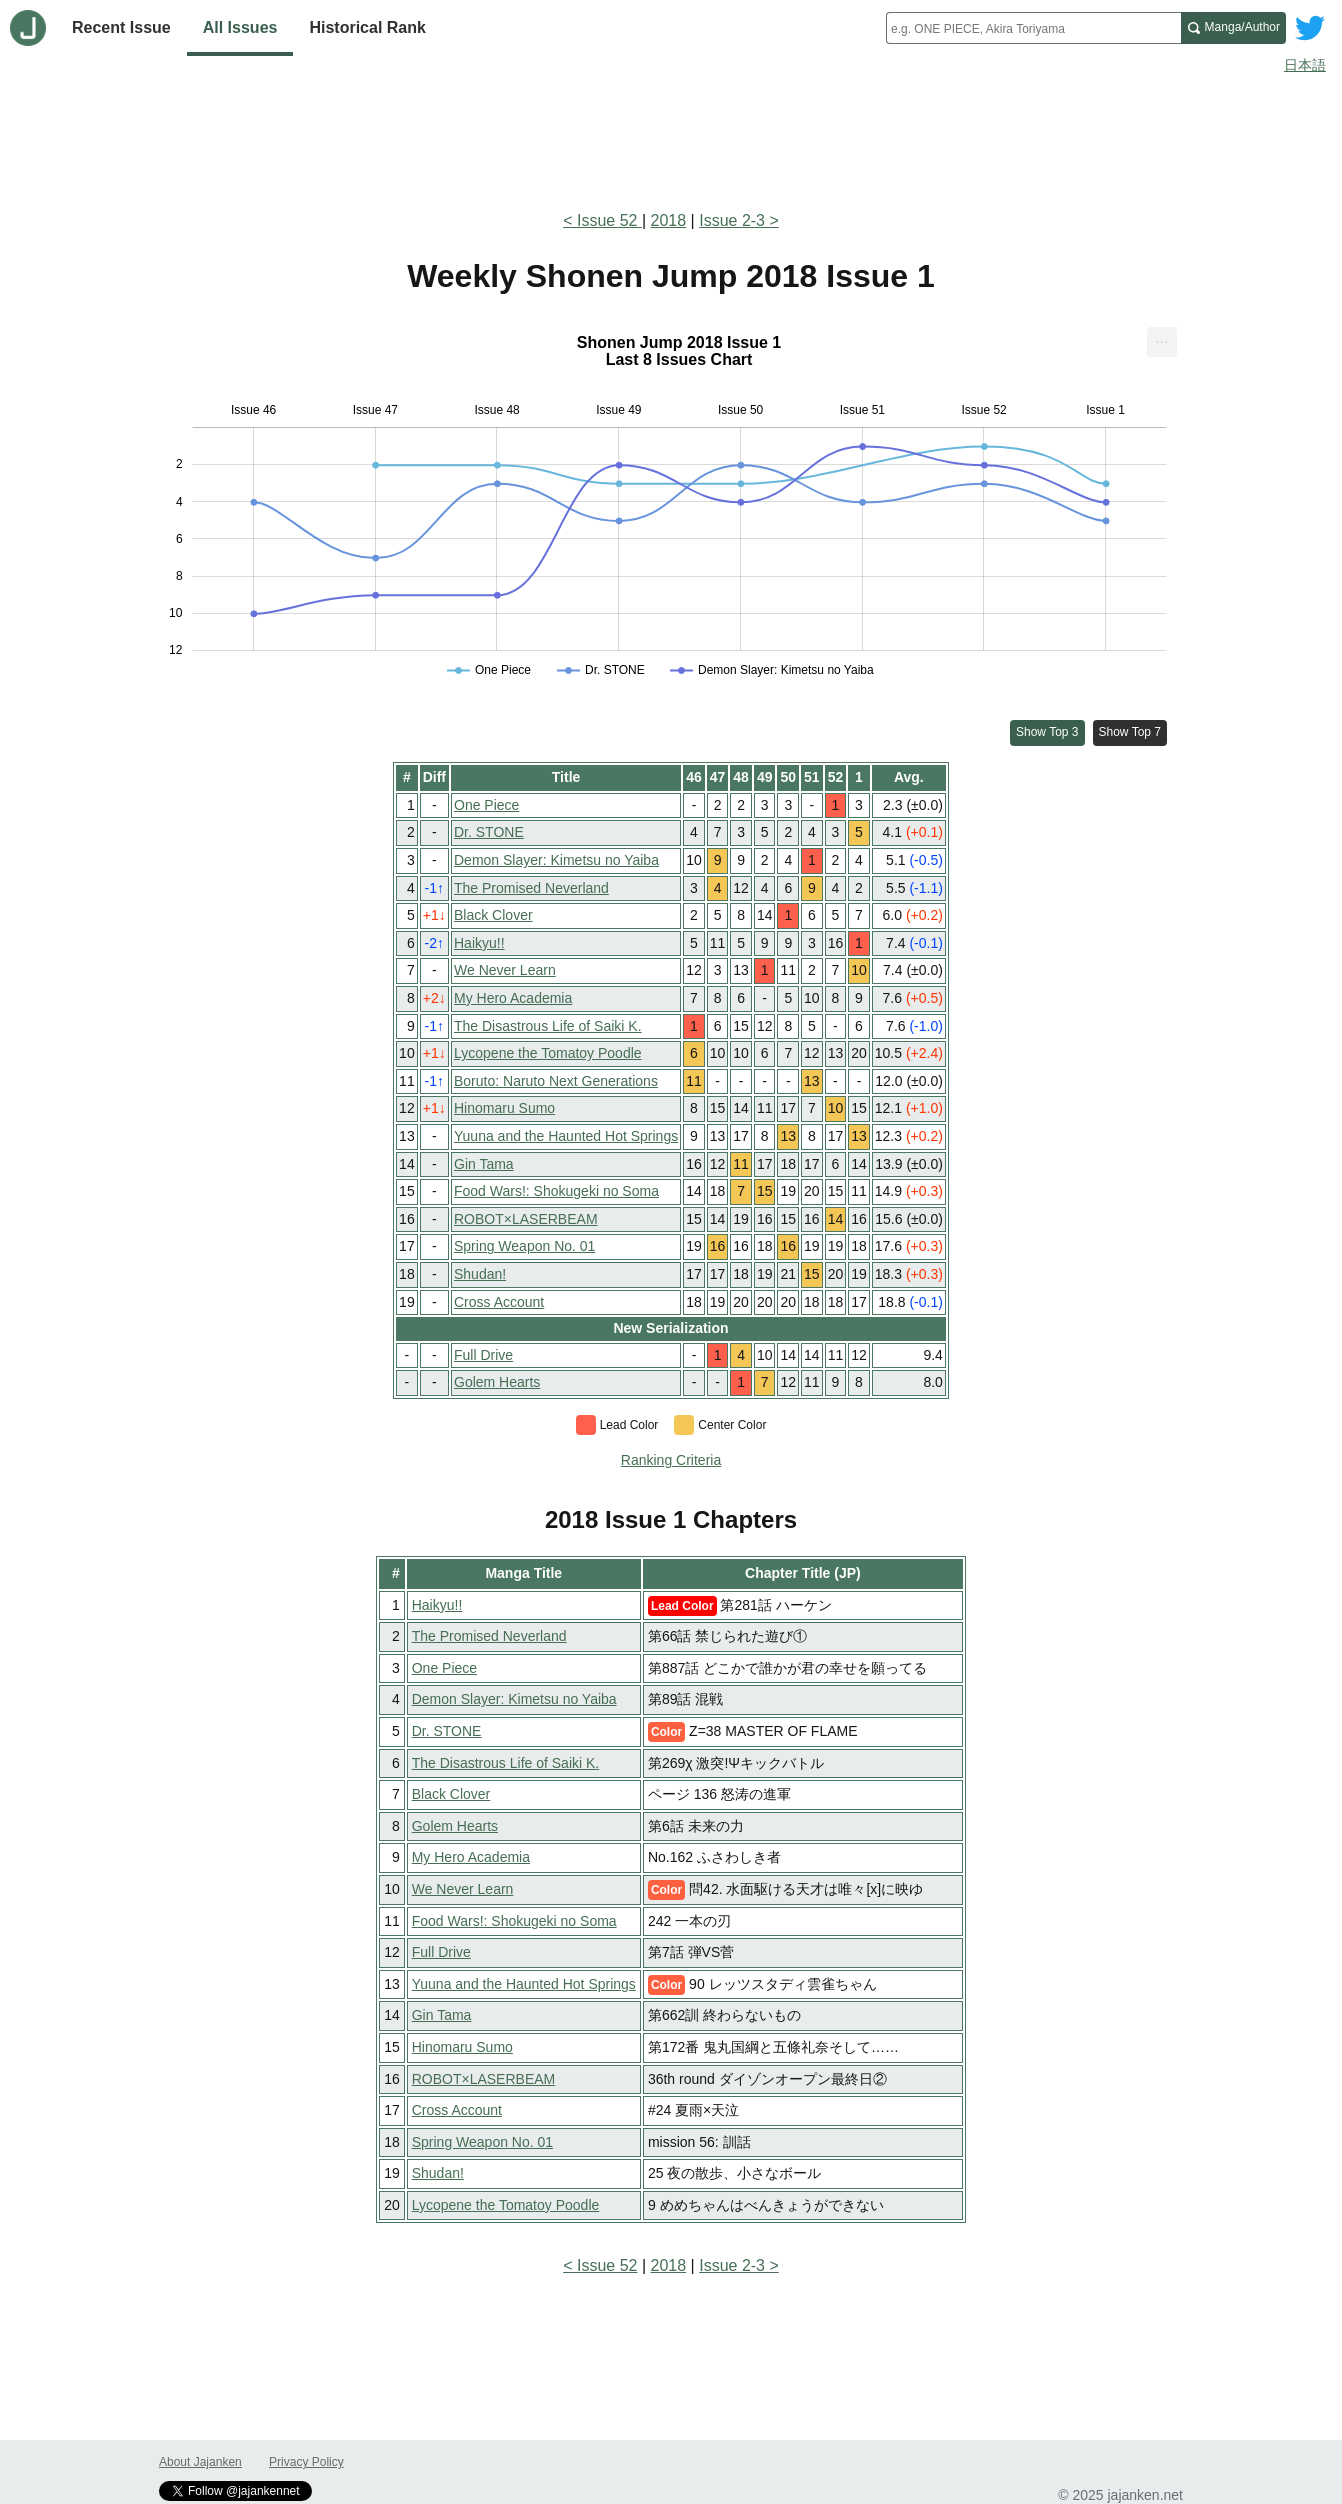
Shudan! (480, 1274)
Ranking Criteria (671, 1460)
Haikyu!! (479, 943)
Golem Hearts (497, 1382)
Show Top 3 (1047, 732)
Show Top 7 (1130, 732)
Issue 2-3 (732, 220)
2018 (669, 220)
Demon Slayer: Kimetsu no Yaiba (556, 860)
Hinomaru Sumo (504, 1108)
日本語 (1305, 65)
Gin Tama (484, 1164)
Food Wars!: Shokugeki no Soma (556, 1191)
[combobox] (1033, 28)
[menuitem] (1162, 342)
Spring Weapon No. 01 (524, 1246)
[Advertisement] (671, 138)
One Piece (486, 805)
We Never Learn (505, 970)
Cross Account (499, 1302)
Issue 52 (609, 220)
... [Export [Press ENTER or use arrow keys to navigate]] (1161, 337)
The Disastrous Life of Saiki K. (548, 1026)
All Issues (240, 27)
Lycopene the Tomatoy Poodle (548, 1053)
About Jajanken (200, 2462)
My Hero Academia (513, 998)
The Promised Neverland (531, 888)
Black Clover (493, 915)
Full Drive (483, 1355)
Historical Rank (367, 27)
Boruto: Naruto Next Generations (556, 1081)
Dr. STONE (489, 832)
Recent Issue (121, 27)
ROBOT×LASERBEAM (526, 1219)
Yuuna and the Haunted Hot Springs (566, 1136)
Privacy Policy (306, 2462)
